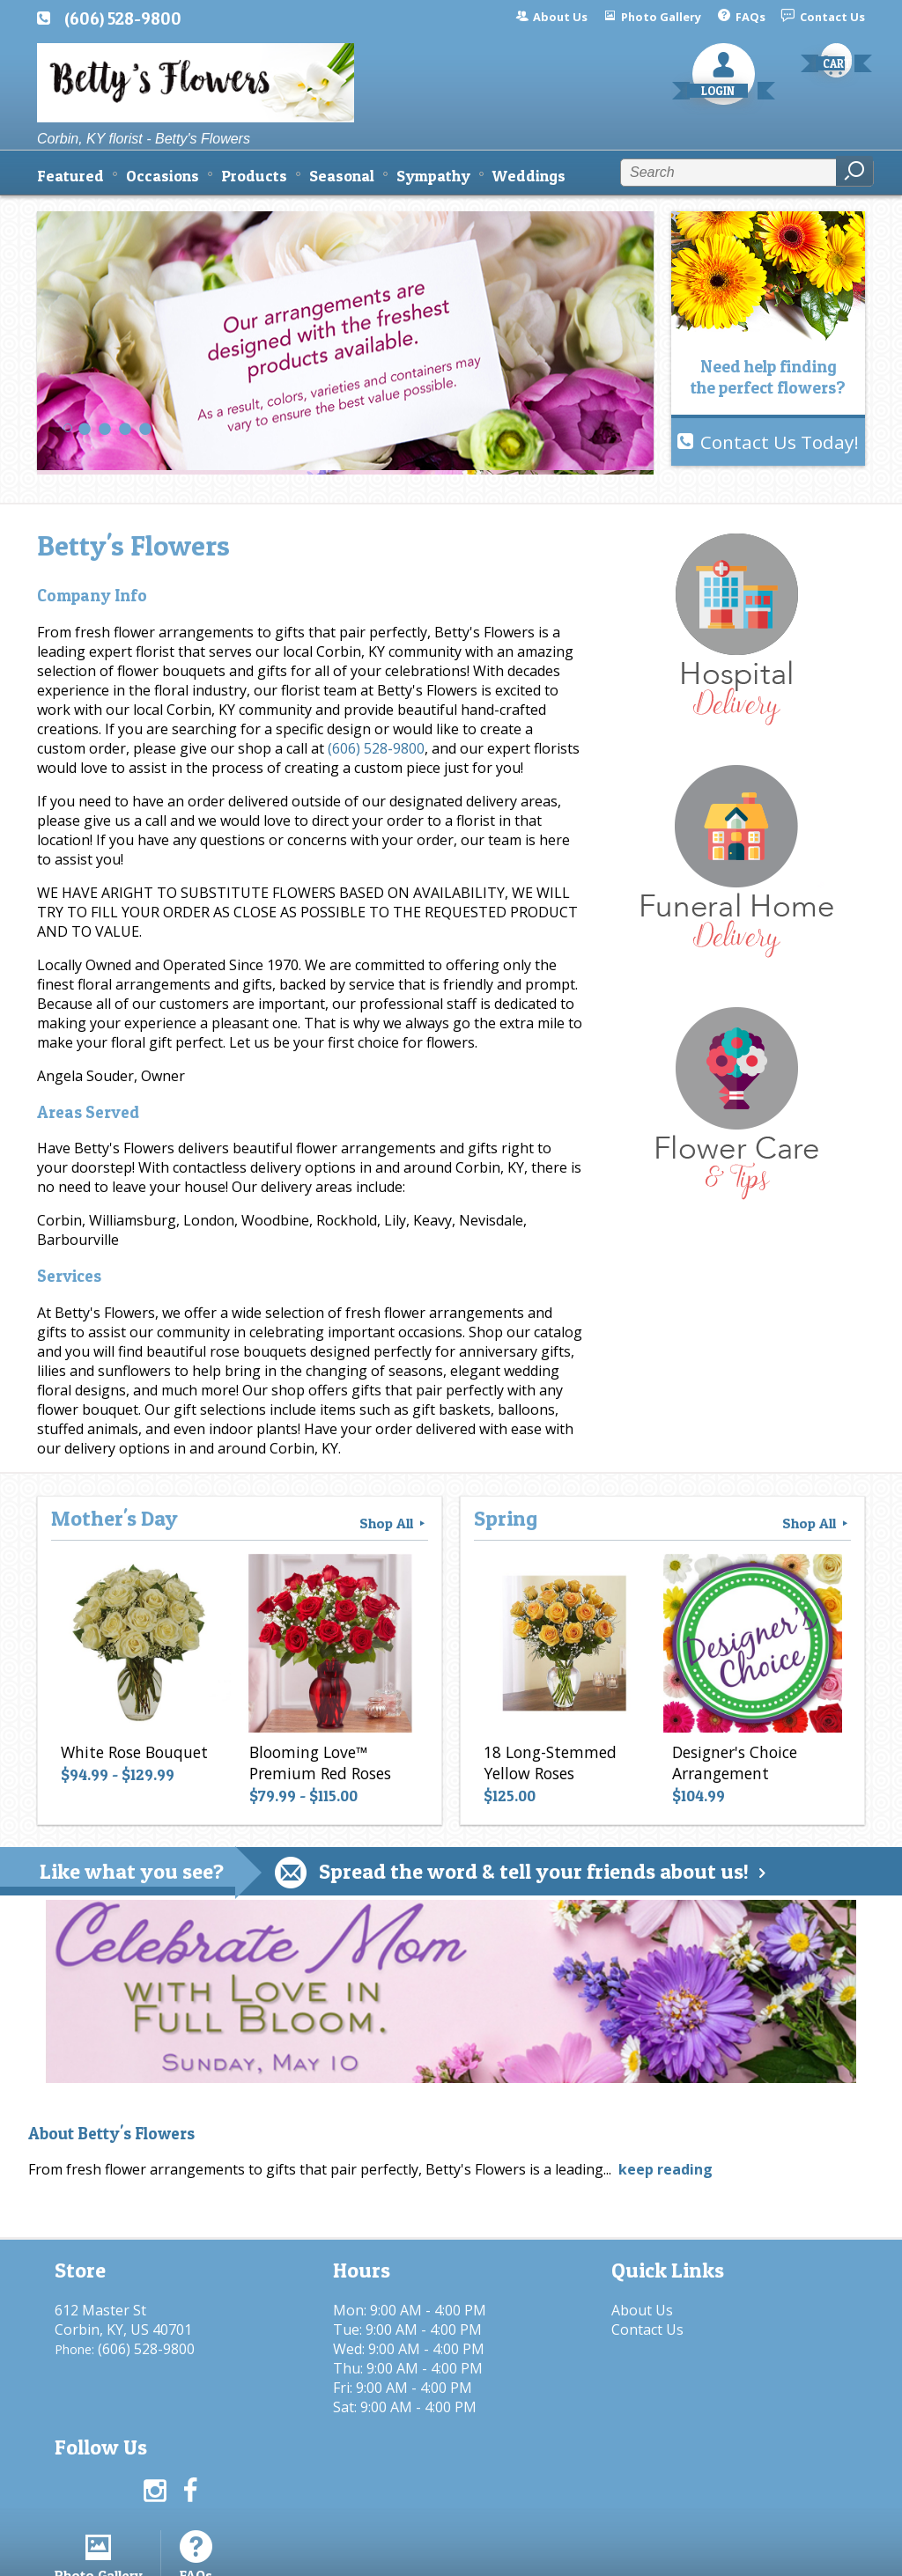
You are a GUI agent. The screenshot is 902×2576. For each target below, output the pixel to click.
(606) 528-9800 (122, 18)
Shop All (393, 1523)
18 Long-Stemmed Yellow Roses (549, 1763)
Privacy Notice (546, 2554)
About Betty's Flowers (111, 2133)
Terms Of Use (429, 2554)
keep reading (665, 2169)
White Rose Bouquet (133, 1752)
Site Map (805, 2554)
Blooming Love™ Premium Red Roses (319, 1763)
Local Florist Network (683, 2554)
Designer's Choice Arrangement (733, 1763)
